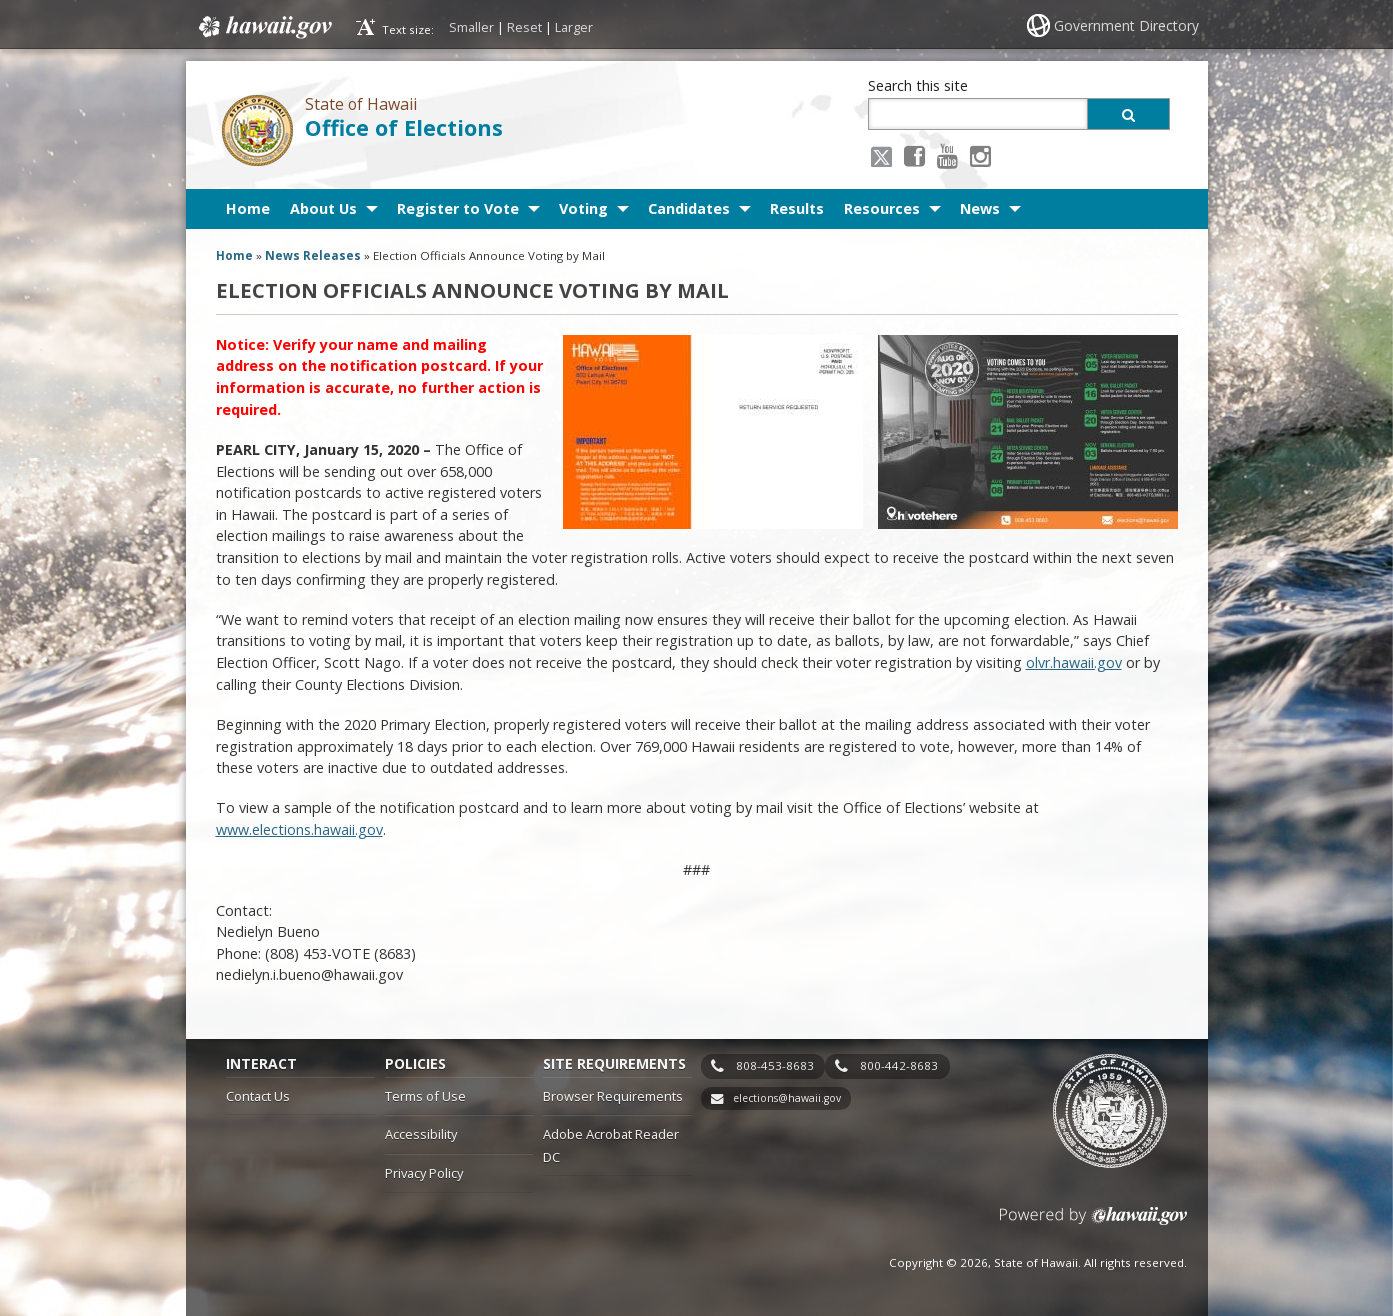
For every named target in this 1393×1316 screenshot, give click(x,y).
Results (797, 208)
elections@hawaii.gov (787, 1098)
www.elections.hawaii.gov (299, 829)
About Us (323, 208)
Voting (583, 208)
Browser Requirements (613, 1096)
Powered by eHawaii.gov (1093, 1223)
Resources (882, 208)
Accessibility (421, 1134)
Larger (574, 27)
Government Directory (1126, 25)
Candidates (689, 208)
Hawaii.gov (263, 27)
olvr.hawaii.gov (1074, 662)
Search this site (918, 85)
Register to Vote (458, 208)
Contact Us (258, 1096)
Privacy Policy (424, 1173)
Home (248, 208)
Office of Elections (404, 127)
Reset (524, 27)
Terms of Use (425, 1096)
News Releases (313, 255)
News (980, 208)
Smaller (471, 27)
